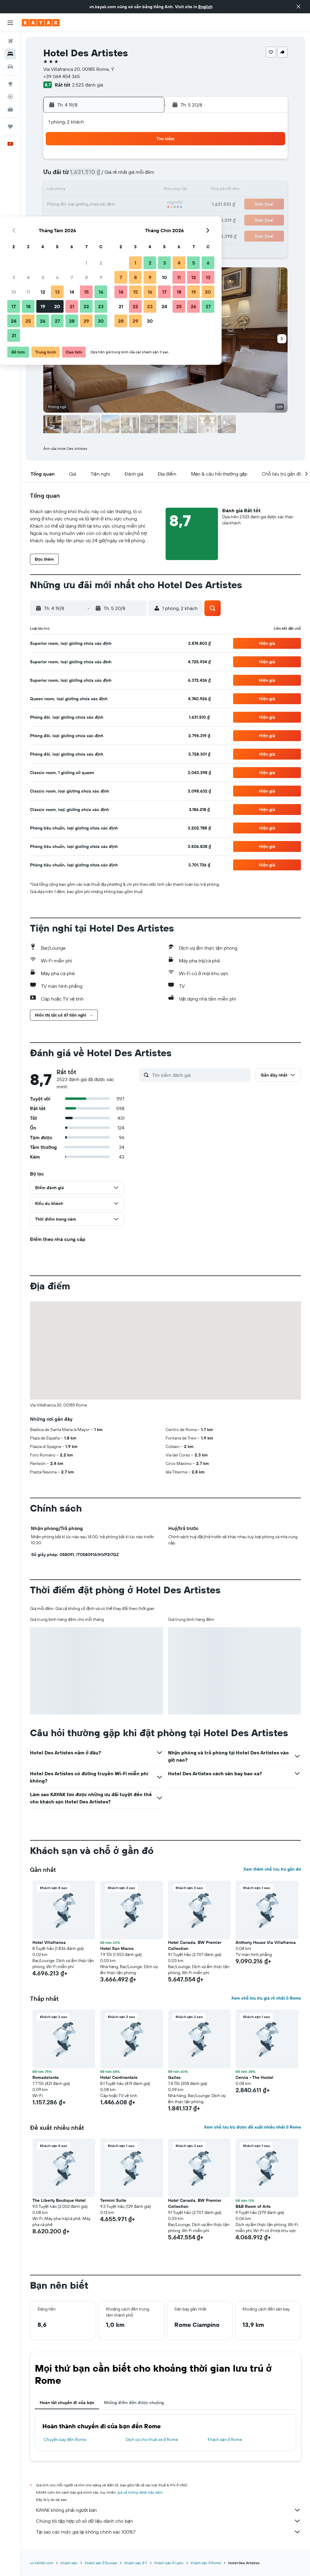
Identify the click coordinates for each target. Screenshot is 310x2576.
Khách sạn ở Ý (135, 2563)
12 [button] (87, 190)
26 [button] (87, 219)
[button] (298, 6)
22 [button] (130, 205)
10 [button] (58, 190)
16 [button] (145, 190)
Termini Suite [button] (113, 2200)
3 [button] (58, 176)
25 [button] (72, 219)
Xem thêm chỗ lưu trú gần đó (272, 1869)
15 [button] (130, 190)
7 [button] (116, 176)
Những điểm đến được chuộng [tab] (134, 2402)
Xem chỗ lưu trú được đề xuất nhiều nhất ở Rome (252, 2127)
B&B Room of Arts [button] (253, 2206)
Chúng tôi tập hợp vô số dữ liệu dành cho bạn (168, 2521)
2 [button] (145, 161)
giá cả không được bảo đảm (140, 2492)
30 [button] (145, 219)
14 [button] (116, 190)
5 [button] (87, 176)
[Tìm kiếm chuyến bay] (10, 41)
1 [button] (130, 161)
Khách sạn (69, 2563)
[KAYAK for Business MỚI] (10, 109)
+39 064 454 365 (61, 76)
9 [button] (145, 176)
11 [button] (72, 190)
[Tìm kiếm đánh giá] (199, 1075)
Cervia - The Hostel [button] (254, 2077)
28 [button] (116, 219)
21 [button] (116, 205)
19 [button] (87, 205)
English (205, 6)
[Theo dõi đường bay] (10, 97)
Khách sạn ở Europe (101, 2563)
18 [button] (72, 205)
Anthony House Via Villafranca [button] (266, 1942)
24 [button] (58, 219)
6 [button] (101, 176)
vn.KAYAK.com (41, 2563)
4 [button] (72, 176)
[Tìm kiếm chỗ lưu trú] (10, 54)
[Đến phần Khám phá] (10, 84)
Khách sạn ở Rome (225, 2439)
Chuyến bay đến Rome (65, 2439)
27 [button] (101, 219)
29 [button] (130, 219)
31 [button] (58, 234)
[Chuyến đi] (10, 126)
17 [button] (58, 205)
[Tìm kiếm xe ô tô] (10, 67)
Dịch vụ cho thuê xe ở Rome (152, 2439)
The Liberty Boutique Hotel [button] (59, 2200)
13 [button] (101, 190)
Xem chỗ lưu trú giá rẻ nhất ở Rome (266, 1998)
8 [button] (130, 176)
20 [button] (101, 205)
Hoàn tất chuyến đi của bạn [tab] (67, 2402)
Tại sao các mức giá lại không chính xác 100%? (168, 2531)
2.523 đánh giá (87, 85)
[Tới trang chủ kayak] (41, 22)
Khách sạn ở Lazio (168, 2563)
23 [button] (145, 205)
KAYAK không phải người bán (168, 2510)
